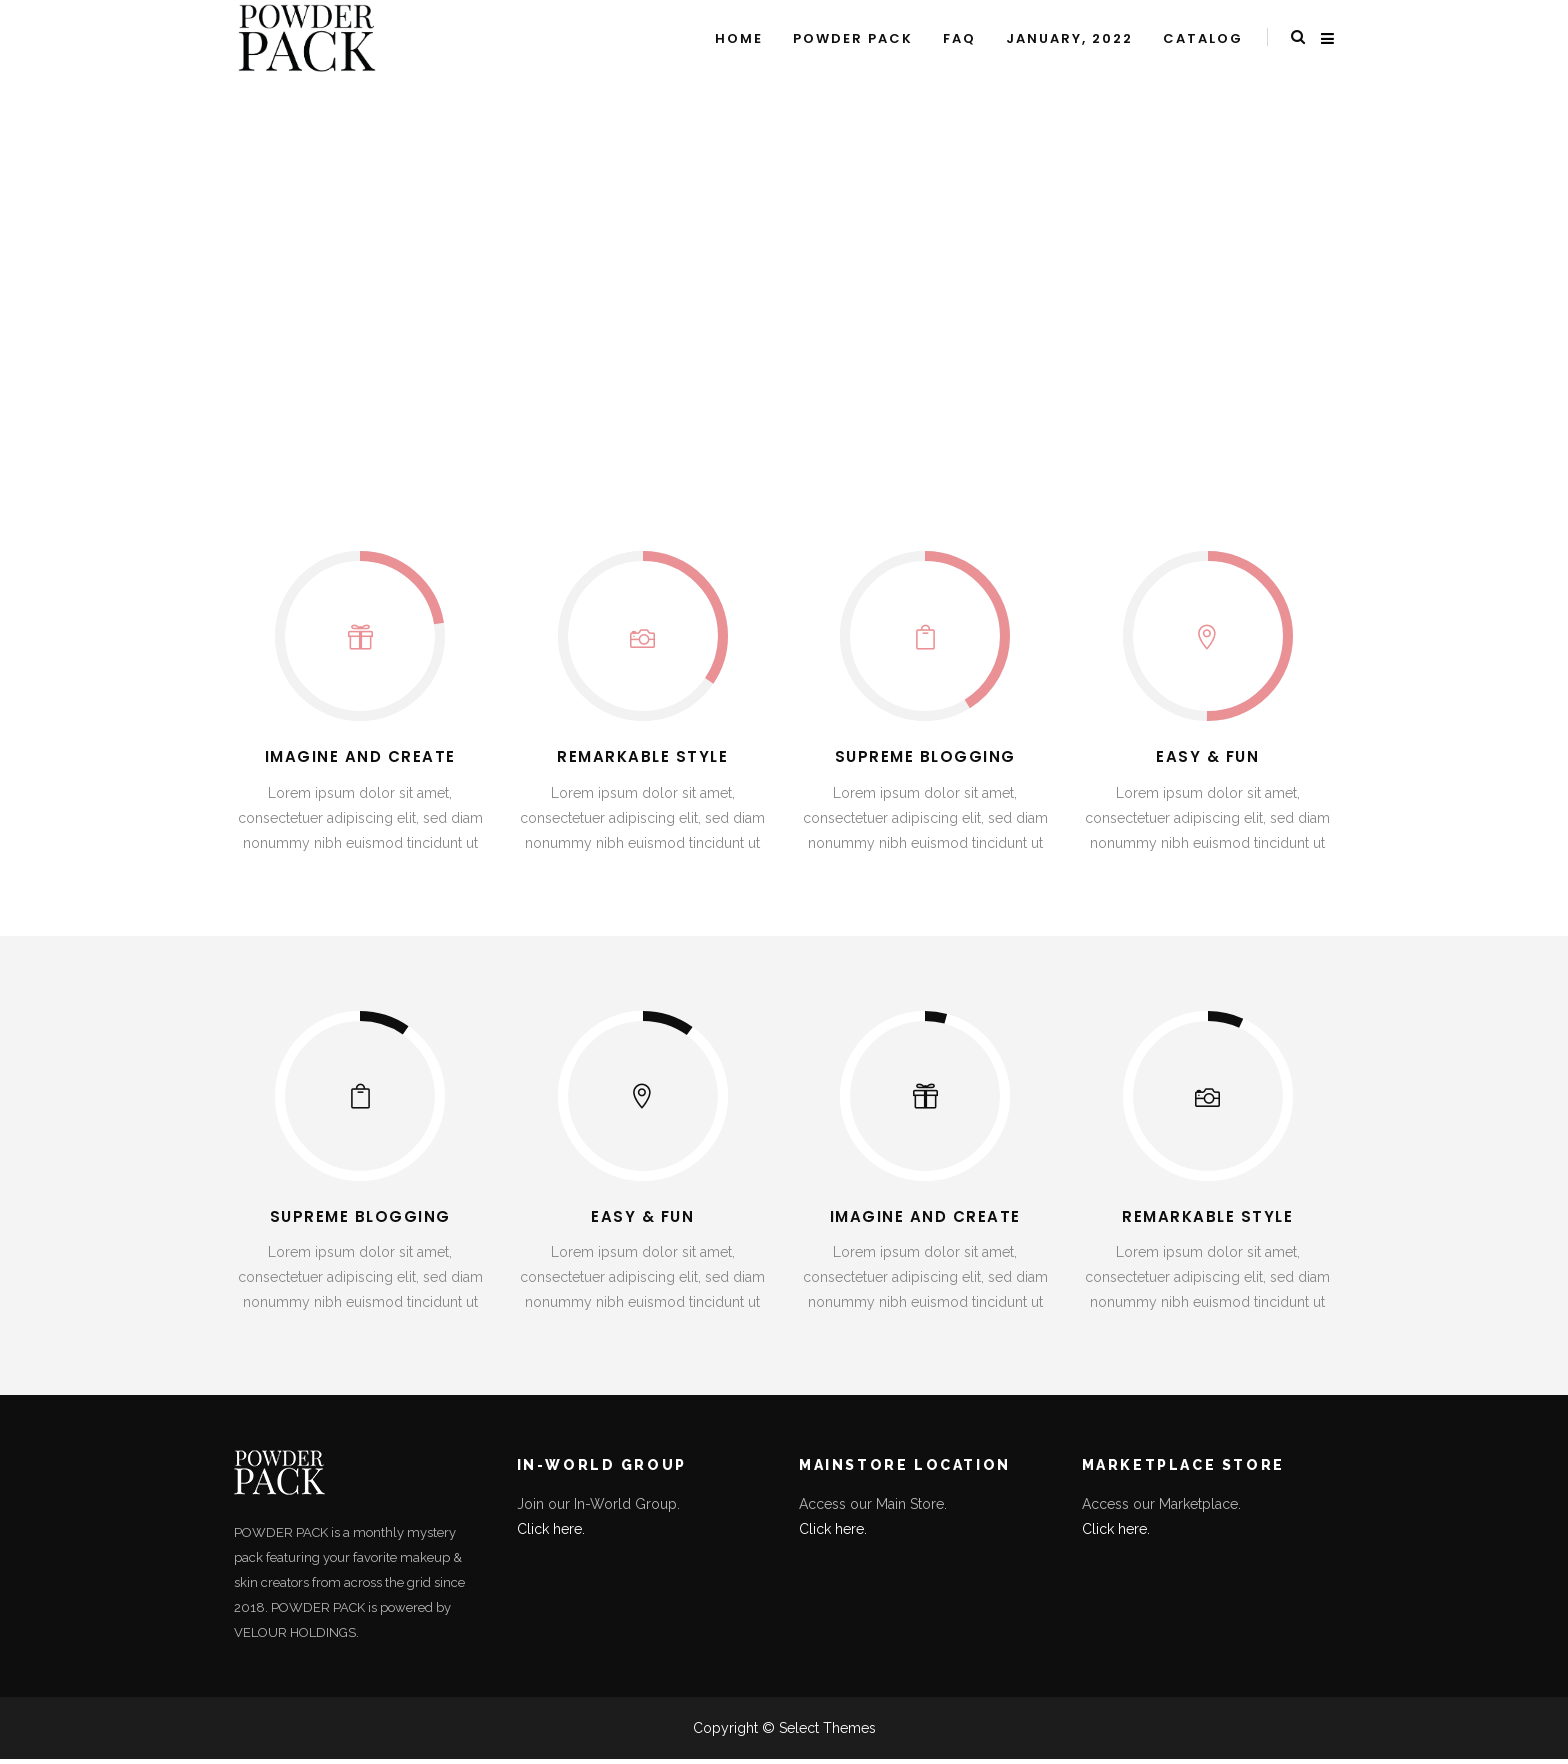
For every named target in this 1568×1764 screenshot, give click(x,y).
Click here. (551, 1529)
